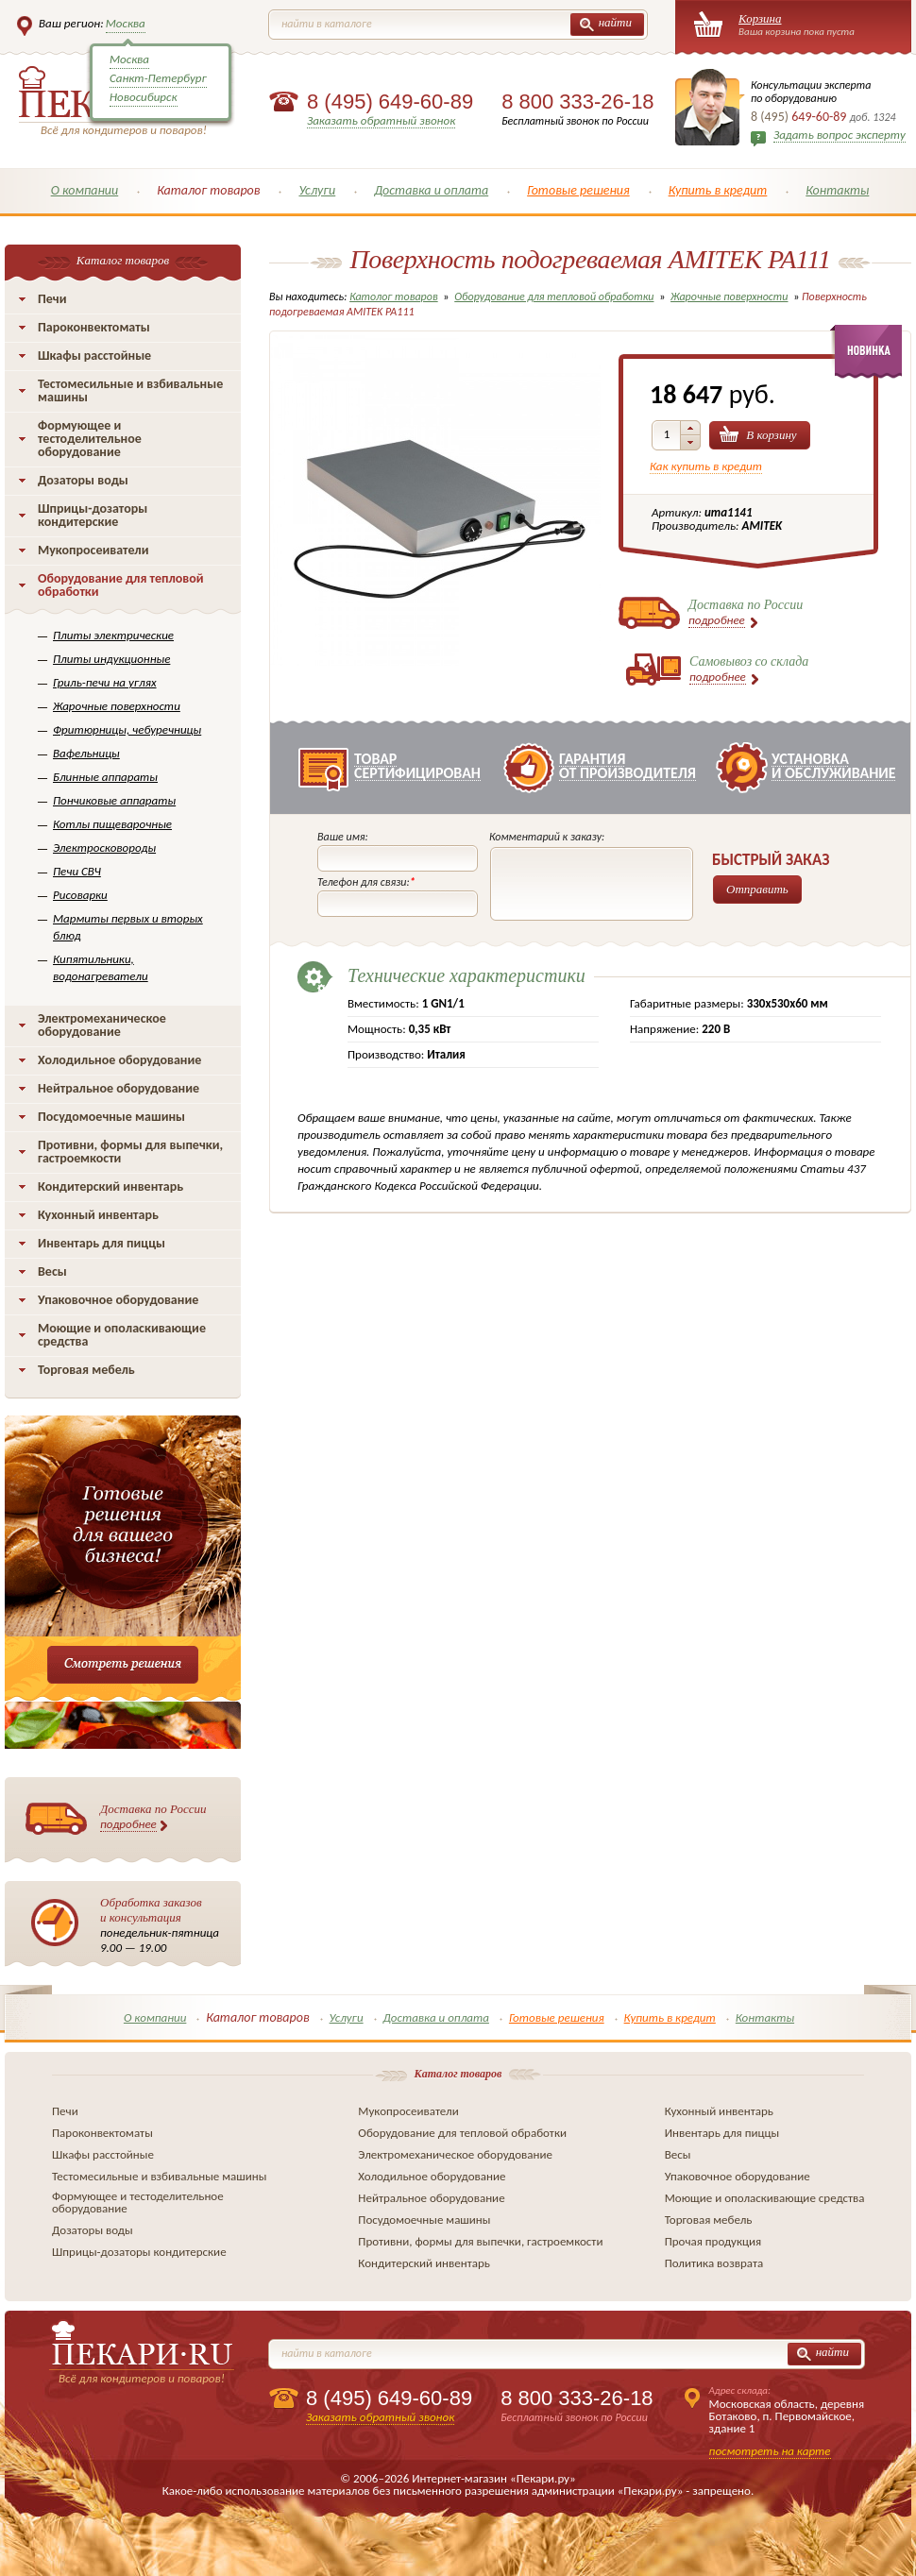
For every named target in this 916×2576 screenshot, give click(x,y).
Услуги (316, 190)
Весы (52, 1271)
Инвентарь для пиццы (101, 1243)
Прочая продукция (713, 2241)
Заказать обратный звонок (381, 120)
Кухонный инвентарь (98, 1215)
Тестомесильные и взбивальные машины (130, 390)
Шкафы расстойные (94, 355)
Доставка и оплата (431, 190)
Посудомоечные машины (111, 1117)
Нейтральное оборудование (118, 1088)
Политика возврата (714, 2263)
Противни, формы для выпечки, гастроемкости (130, 1151)
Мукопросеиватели (93, 550)
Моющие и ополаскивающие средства (122, 1334)
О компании (85, 190)
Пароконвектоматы (94, 327)
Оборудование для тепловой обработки (121, 585)
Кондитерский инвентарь (110, 1186)
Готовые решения (578, 190)
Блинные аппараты (105, 777)
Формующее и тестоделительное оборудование (90, 438)
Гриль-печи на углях (105, 682)
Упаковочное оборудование (118, 1300)
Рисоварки (80, 895)
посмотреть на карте (770, 2451)
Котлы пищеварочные (112, 824)
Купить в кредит (718, 190)
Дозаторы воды (83, 480)
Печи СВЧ (77, 871)
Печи (52, 299)
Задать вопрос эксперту (839, 134)
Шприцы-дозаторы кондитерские (92, 515)
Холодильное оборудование (119, 1060)
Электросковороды (104, 847)
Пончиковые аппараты (114, 800)
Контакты (837, 190)
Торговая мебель (86, 1370)
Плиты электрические (113, 635)
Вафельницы (86, 753)
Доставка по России (153, 1817)
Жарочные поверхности (116, 706)
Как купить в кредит (706, 466)
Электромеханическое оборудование (102, 1025)
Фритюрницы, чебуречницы (127, 729)
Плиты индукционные (111, 659)
